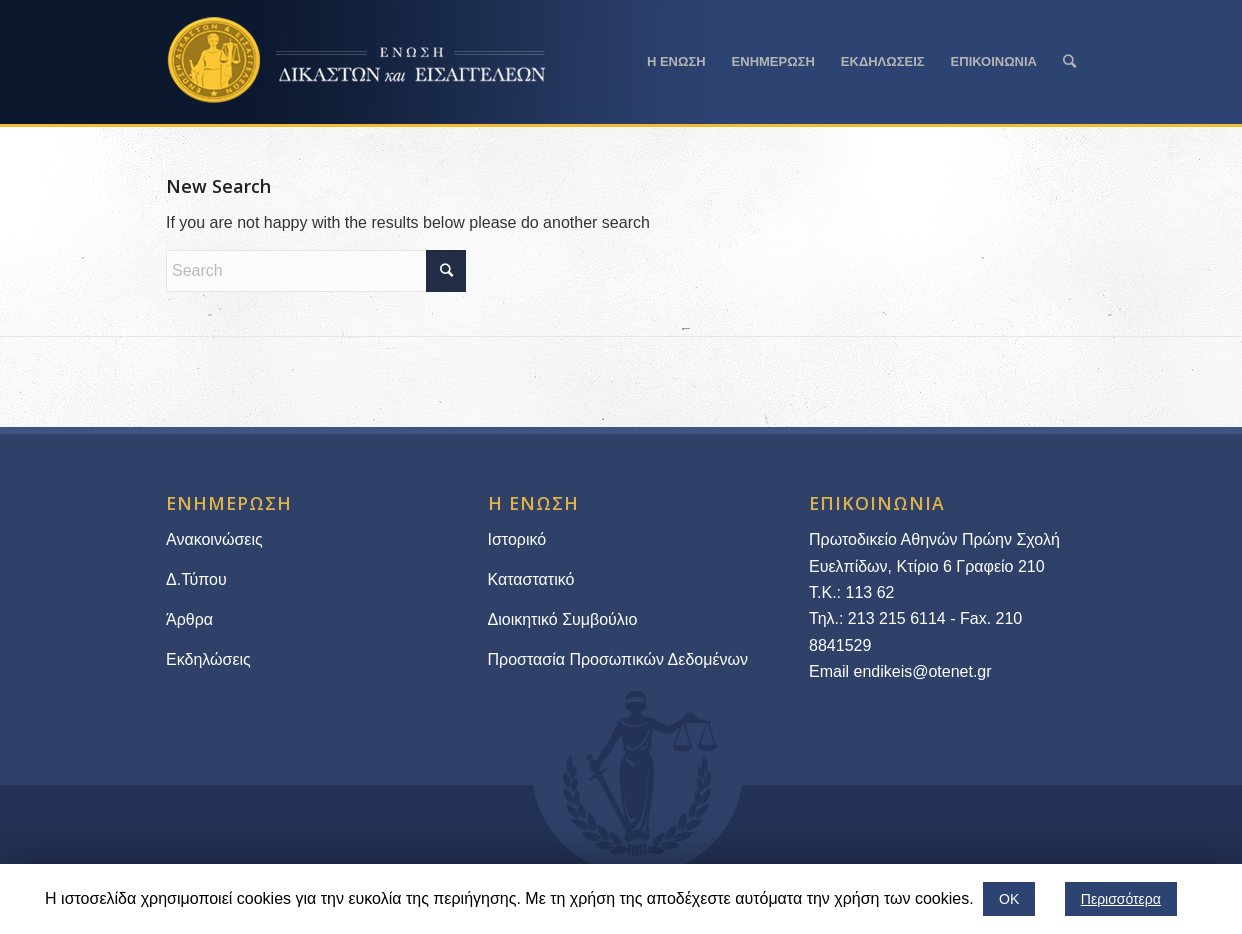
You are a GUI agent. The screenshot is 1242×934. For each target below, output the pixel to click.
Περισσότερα (1121, 899)
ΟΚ (1009, 899)
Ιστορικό (517, 539)
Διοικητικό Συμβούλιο (563, 619)
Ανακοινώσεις (214, 539)
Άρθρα (189, 619)
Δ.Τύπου (196, 579)
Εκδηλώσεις (208, 659)
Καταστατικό (533, 579)
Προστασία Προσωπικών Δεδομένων (618, 659)
